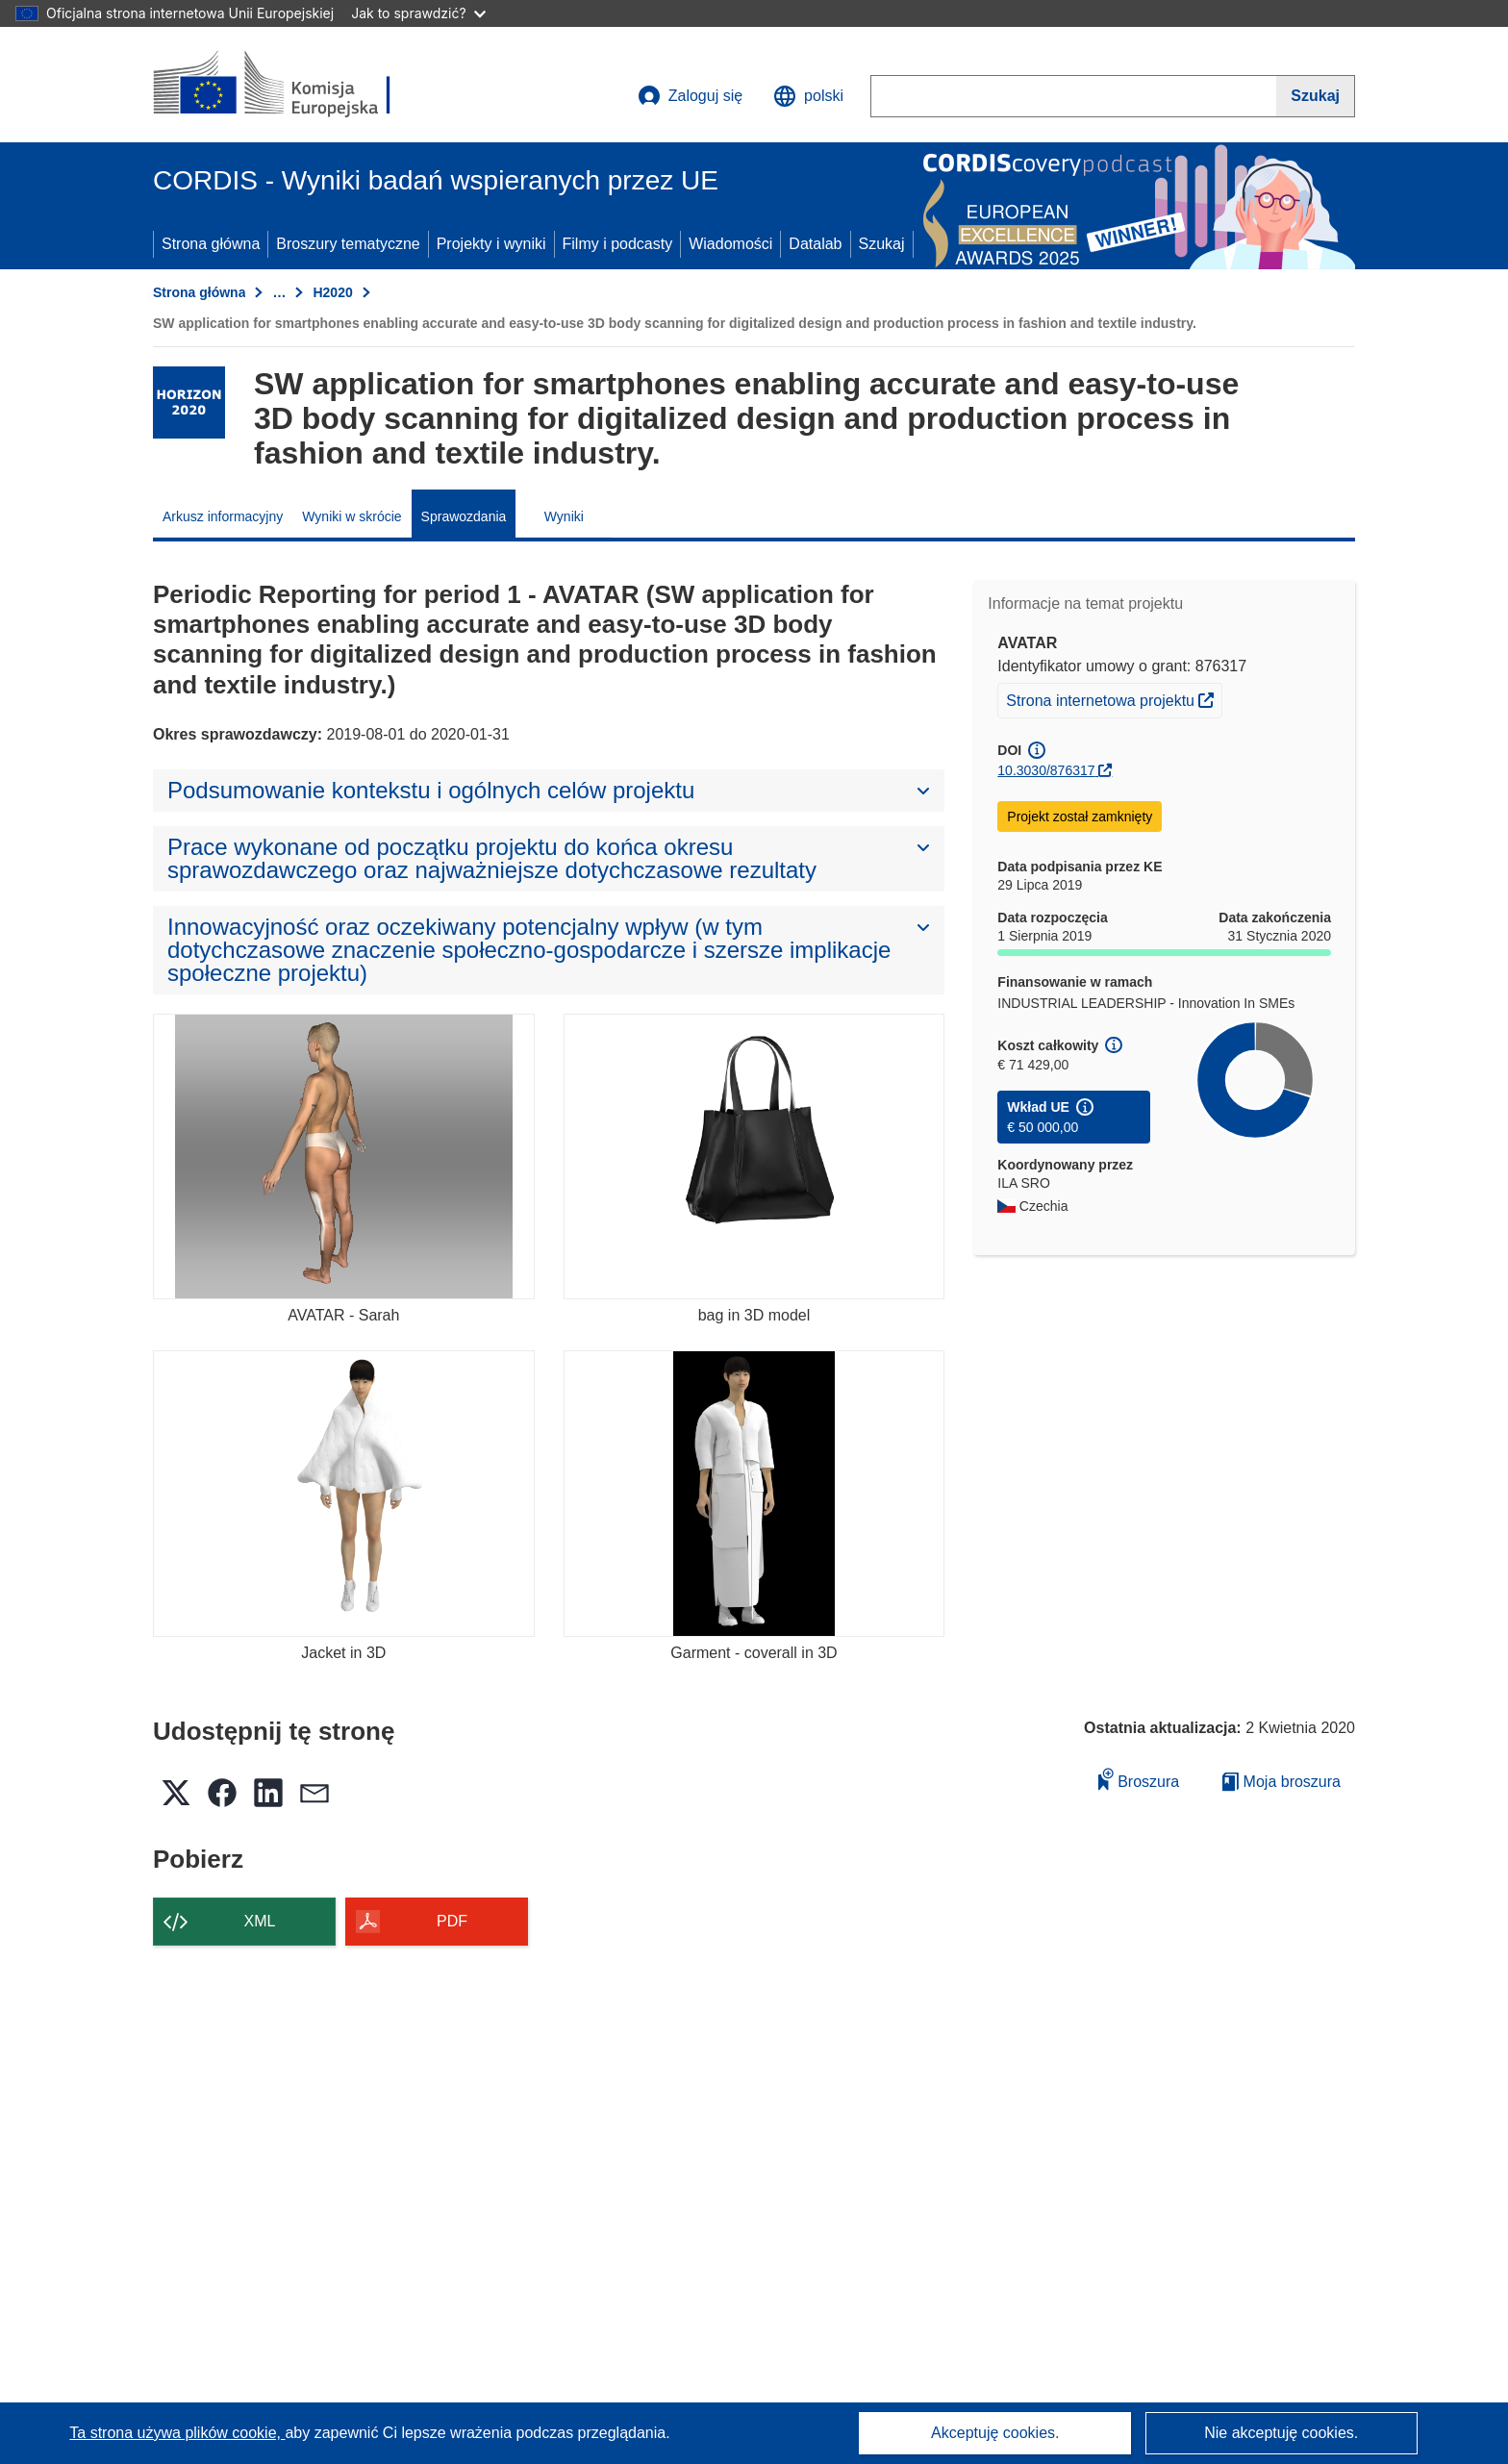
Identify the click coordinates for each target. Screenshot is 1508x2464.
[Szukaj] (1315, 96)
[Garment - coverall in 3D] (754, 1493)
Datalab (815, 244)
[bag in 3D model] (754, 1156)
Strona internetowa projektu (1113, 698)
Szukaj (882, 244)
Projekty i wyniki (491, 244)
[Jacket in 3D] (344, 1493)
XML (260, 1921)
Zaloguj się (690, 96)
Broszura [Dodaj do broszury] (1138, 1779)
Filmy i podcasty (618, 244)
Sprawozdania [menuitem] (464, 516)
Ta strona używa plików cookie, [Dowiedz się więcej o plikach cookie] (177, 2433)
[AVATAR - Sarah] (344, 1156)
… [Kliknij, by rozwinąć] (279, 292)
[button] (808, 96)
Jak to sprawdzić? (418, 13)
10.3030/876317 (1045, 770)
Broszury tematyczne (347, 244)
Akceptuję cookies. (995, 2433)
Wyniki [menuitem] (564, 516)
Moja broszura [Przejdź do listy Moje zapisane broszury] (1281, 1782)
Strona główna (211, 244)
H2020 (332, 292)
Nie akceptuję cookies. (1281, 2433)
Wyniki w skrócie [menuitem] (351, 516)
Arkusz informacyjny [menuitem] (223, 516)
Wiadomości (730, 244)
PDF (452, 1921)
